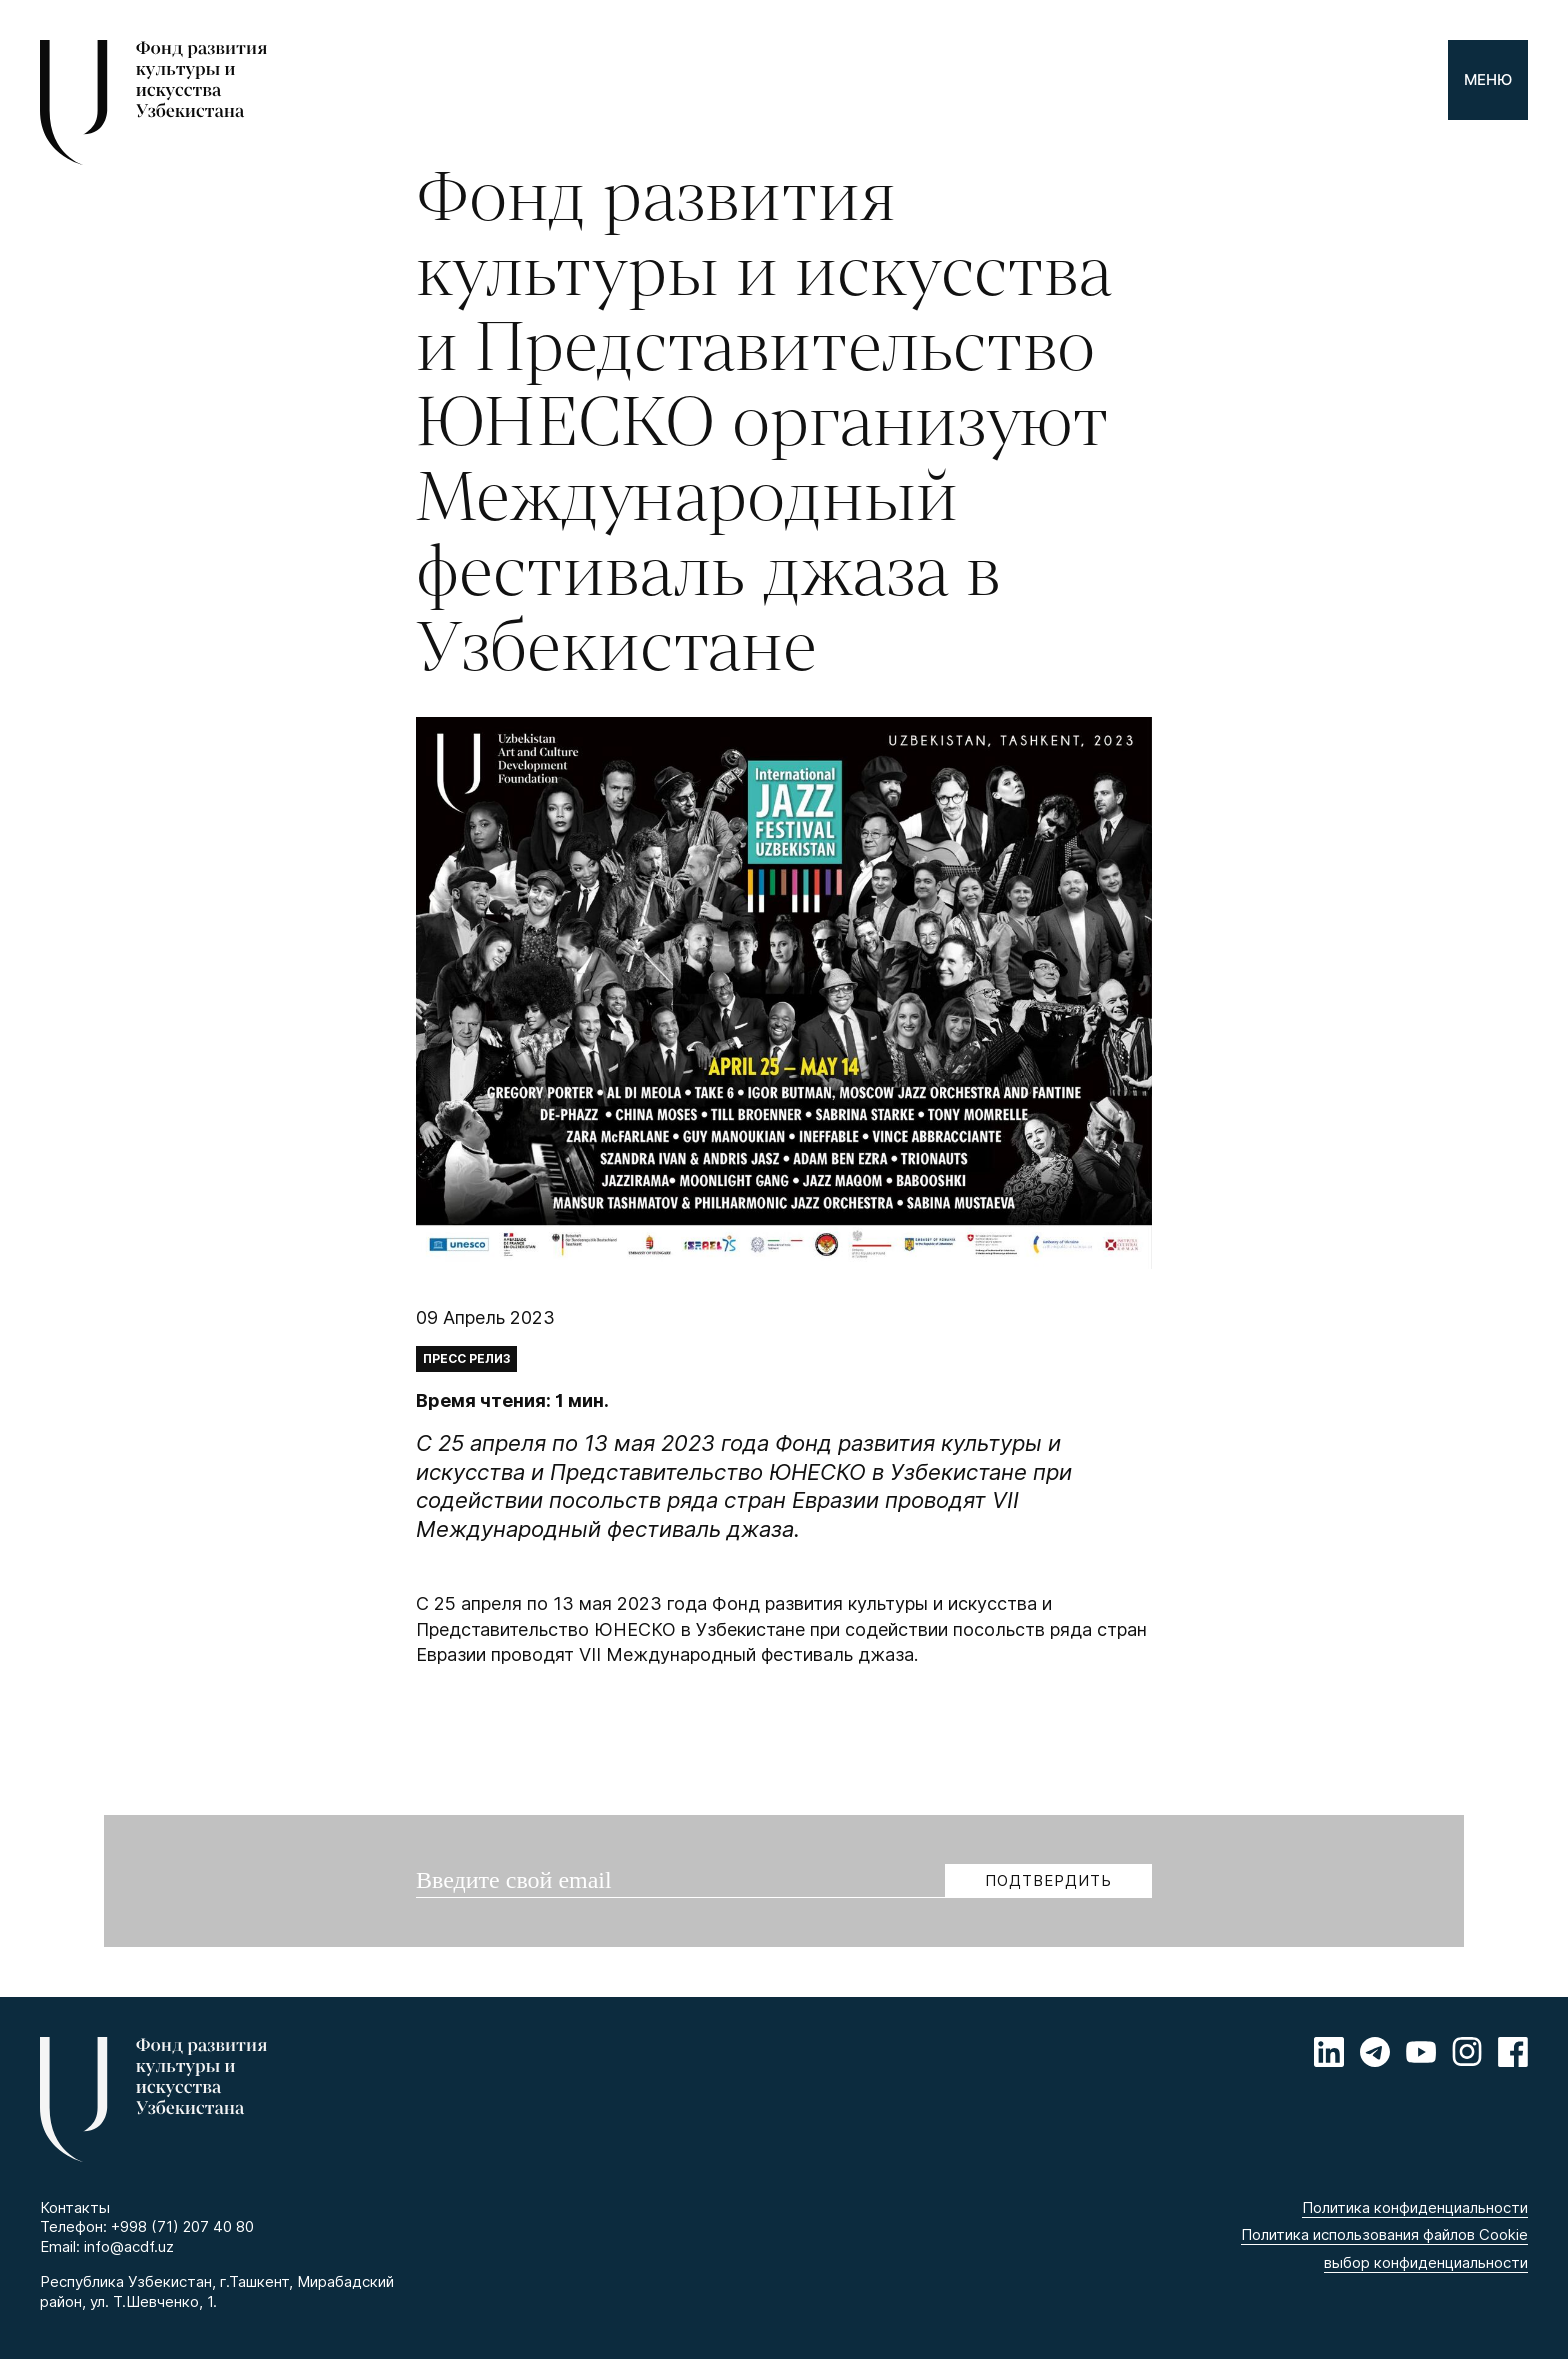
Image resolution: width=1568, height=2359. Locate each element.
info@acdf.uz (129, 2246)
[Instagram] (1467, 2052)
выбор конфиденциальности (1426, 2262)
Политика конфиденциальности (1415, 2207)
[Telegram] (1375, 2052)
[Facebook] (1513, 2052)
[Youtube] (1421, 2052)
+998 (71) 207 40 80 (182, 2226)
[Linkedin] (1329, 2052)
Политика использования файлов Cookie (1384, 2234)
